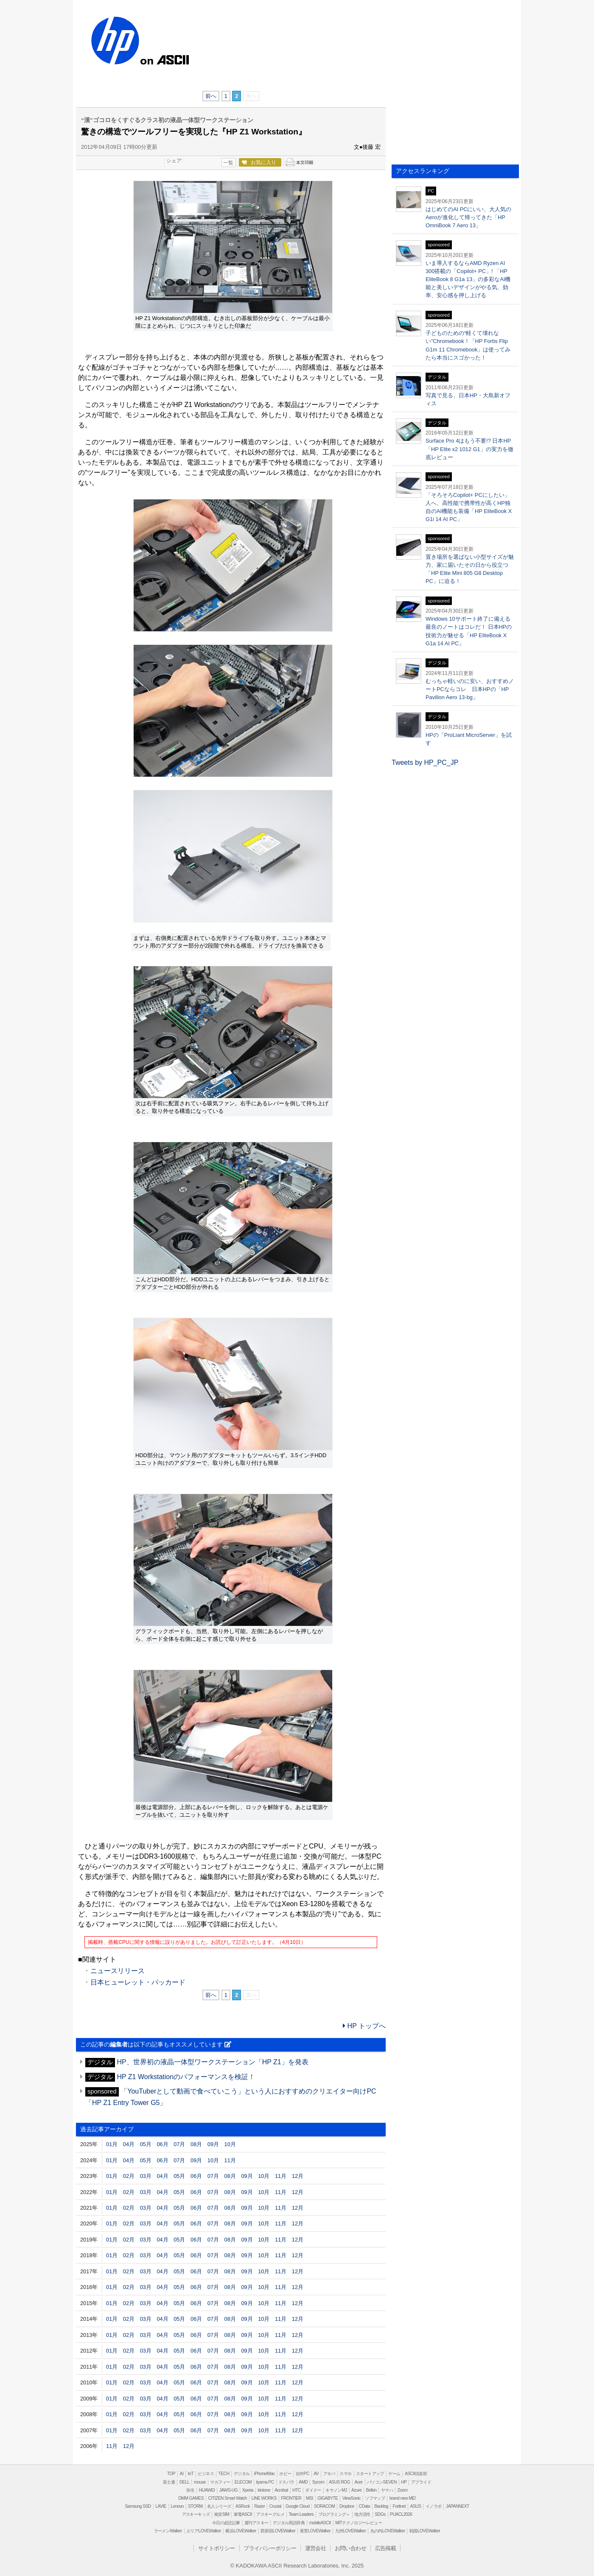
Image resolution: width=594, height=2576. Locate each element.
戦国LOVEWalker (424, 2531)
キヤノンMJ (336, 2490)
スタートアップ (370, 2473)
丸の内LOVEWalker (387, 2531)
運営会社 (315, 2548)
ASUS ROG (339, 2482)
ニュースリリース (117, 1970)
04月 (128, 2144)
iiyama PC (265, 2482)
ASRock (242, 2506)
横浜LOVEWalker (240, 2531)
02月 (128, 2176)
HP (114, 41)
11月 (230, 2160)
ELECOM (243, 2482)
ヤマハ (387, 2490)
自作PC (302, 2473)
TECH (223, 2473)
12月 (297, 2176)
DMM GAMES (191, 2498)
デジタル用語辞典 (289, 2522)
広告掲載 (385, 2548)
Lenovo (177, 2506)
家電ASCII (243, 2514)
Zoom (402, 2490)
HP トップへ (364, 2026)
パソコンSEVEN (382, 2482)
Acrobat (281, 2490)
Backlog (381, 2506)
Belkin (371, 2490)
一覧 (228, 163)
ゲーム (394, 2473)
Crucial (275, 2506)
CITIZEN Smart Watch (227, 2498)
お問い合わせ (350, 2548)
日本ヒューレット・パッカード (137, 1982)
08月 (196, 2144)
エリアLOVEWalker (203, 2531)
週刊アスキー (256, 2522)
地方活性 (362, 2514)
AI (182, 2473)
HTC (296, 2490)
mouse (200, 2482)
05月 (145, 2144)
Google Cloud (297, 2506)
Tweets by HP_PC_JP (425, 762)
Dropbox (346, 2506)
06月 (162, 2144)
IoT (190, 2473)
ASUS (415, 2506)
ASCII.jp (173, 58)
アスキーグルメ (270, 2514)
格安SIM (221, 2514)
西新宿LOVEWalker (278, 2531)
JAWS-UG (228, 2490)
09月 (213, 2144)
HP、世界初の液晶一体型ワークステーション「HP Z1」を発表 (212, 2062)
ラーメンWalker (168, 2531)
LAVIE (160, 2506)
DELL (184, 2482)
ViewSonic (351, 2498)
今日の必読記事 (226, 2522)
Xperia (247, 2490)
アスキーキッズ (196, 2514)
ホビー (285, 2473)
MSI (309, 2498)
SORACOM (324, 2506)
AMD (303, 2482)
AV (316, 2473)
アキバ (329, 2473)
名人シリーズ (219, 2506)
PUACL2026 (401, 2514)
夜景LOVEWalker (315, 2531)
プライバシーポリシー (270, 2548)
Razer (259, 2506)
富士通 (169, 2482)
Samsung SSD (138, 2506)
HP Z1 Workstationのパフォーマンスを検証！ (186, 2076)
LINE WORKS (263, 2498)
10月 (230, 2144)
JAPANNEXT (457, 2506)
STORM (195, 2506)
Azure (356, 2490)
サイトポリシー (216, 2548)
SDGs (380, 2514)
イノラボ (434, 2506)
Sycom (318, 2482)
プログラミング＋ (334, 2514)
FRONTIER (291, 2498)
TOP (171, 2473)
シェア (174, 161)
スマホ (345, 2473)
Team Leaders (301, 2514)
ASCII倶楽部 (416, 2473)
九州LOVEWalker (350, 2531)
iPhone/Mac (264, 2473)
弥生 (190, 2490)
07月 (179, 2144)
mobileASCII (320, 2522)
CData (364, 2506)
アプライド (421, 2482)
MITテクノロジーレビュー (358, 2522)
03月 (145, 2176)
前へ (210, 96)
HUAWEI (207, 2490)
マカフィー (220, 2482)
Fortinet (399, 2506)
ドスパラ (286, 2482)
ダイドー (313, 2490)
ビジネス (206, 2473)
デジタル (242, 2473)
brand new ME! (402, 2498)
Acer (359, 2482)
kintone (264, 2490)
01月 (112, 2144)
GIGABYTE (327, 2498)
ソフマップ (375, 2498)
